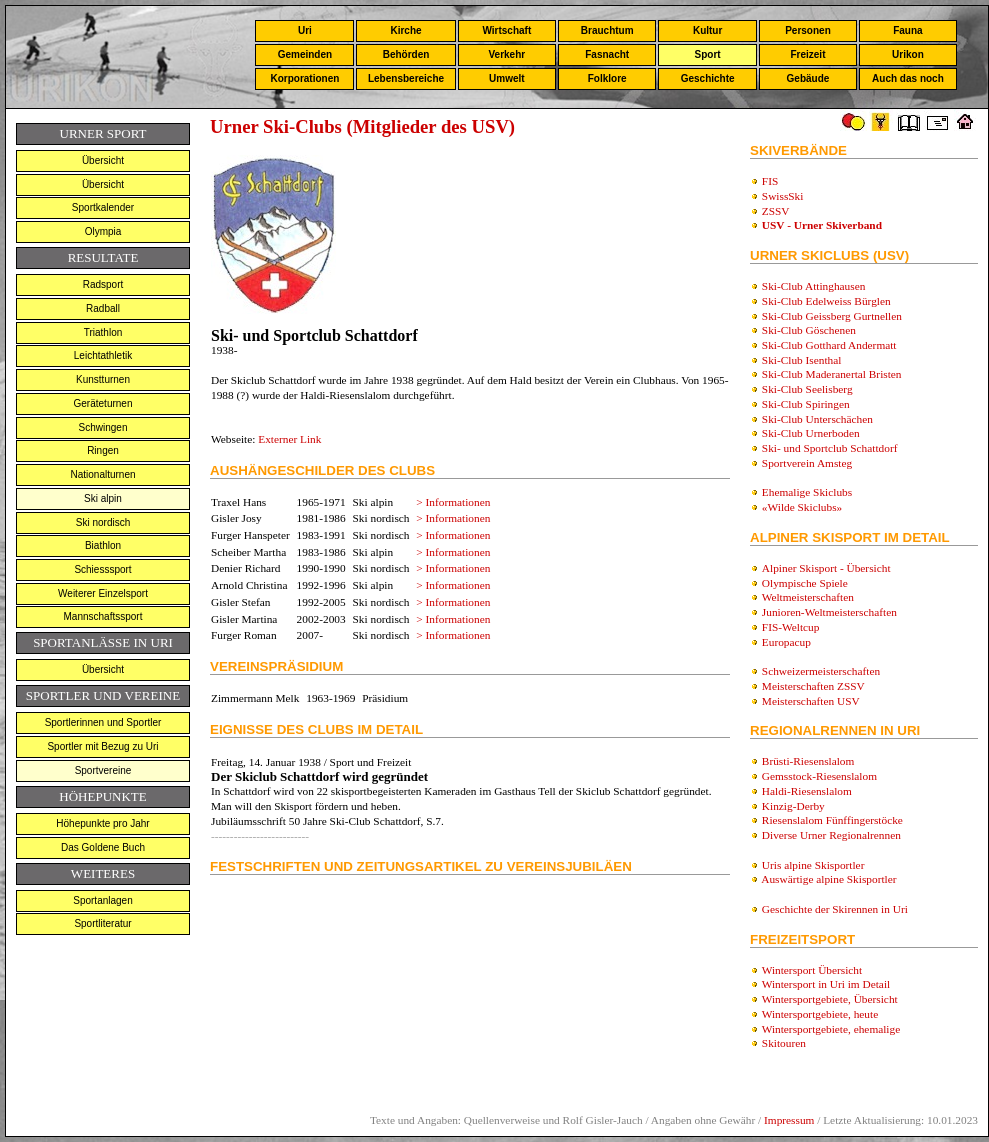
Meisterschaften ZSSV (813, 686)
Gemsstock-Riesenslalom (819, 776)
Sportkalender (103, 207)
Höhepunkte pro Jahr (102, 823)
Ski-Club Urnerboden (811, 433)
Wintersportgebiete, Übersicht (830, 999)
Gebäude (808, 78)
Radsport (103, 284)
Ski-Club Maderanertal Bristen (832, 374)
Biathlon (103, 545)
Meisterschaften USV (811, 701)
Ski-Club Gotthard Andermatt (829, 345)
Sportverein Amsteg (807, 463)
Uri (305, 30)
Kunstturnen (103, 379)
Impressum (789, 1120)
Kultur (707, 30)
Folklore (607, 78)
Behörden (406, 54)
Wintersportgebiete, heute (820, 1014)
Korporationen (304, 78)
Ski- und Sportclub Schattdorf (830, 448)
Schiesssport (102, 569)
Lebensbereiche (406, 78)
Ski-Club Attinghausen (814, 286)
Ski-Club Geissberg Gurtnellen (832, 316)
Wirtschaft (506, 30)
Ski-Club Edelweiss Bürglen (826, 301)
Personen (808, 30)
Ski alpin (103, 498)
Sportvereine (103, 770)
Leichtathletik (103, 355)
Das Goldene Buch (103, 847)
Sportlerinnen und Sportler (103, 722)
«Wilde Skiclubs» (802, 507)
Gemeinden (305, 54)
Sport (708, 54)
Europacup (786, 642)
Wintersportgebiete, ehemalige (831, 1029)
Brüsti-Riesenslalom (808, 761)
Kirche (405, 30)
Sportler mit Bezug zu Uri (102, 746)
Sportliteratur (102, 923)
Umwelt (507, 78)
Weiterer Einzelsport (103, 593)
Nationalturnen (102, 474)
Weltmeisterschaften (808, 597)
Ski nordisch (103, 522)
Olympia (103, 231)
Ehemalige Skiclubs (807, 492)
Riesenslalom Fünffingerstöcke (832, 820)
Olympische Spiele (805, 583)
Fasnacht (607, 54)
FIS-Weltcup (791, 627)
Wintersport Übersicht (812, 970)
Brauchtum (607, 30)
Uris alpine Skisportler (813, 865)
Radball (103, 308)
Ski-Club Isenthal (802, 360)
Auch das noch (908, 78)
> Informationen (453, 502)
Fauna (907, 30)
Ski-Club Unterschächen (817, 419)
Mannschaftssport (103, 616)
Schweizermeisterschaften (821, 671)
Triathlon (103, 332)
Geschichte (708, 78)
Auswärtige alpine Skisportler (828, 879)
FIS (770, 181)
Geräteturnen (103, 403)
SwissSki (783, 196)
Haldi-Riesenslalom (807, 791)
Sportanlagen (103, 900)
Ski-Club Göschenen (809, 330)
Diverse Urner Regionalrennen (831, 835)
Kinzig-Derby (793, 806)
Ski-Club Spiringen (806, 404)
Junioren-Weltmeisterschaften (829, 612)
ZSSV (776, 211)
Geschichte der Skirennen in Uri (835, 909)
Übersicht (103, 160)
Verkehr (506, 54)
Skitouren (784, 1043)
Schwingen (103, 427)
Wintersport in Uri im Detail (826, 984)
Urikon (908, 54)
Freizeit (807, 54)
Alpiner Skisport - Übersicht (826, 568)
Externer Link (289, 439)
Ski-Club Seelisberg (807, 389)
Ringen (103, 450)
